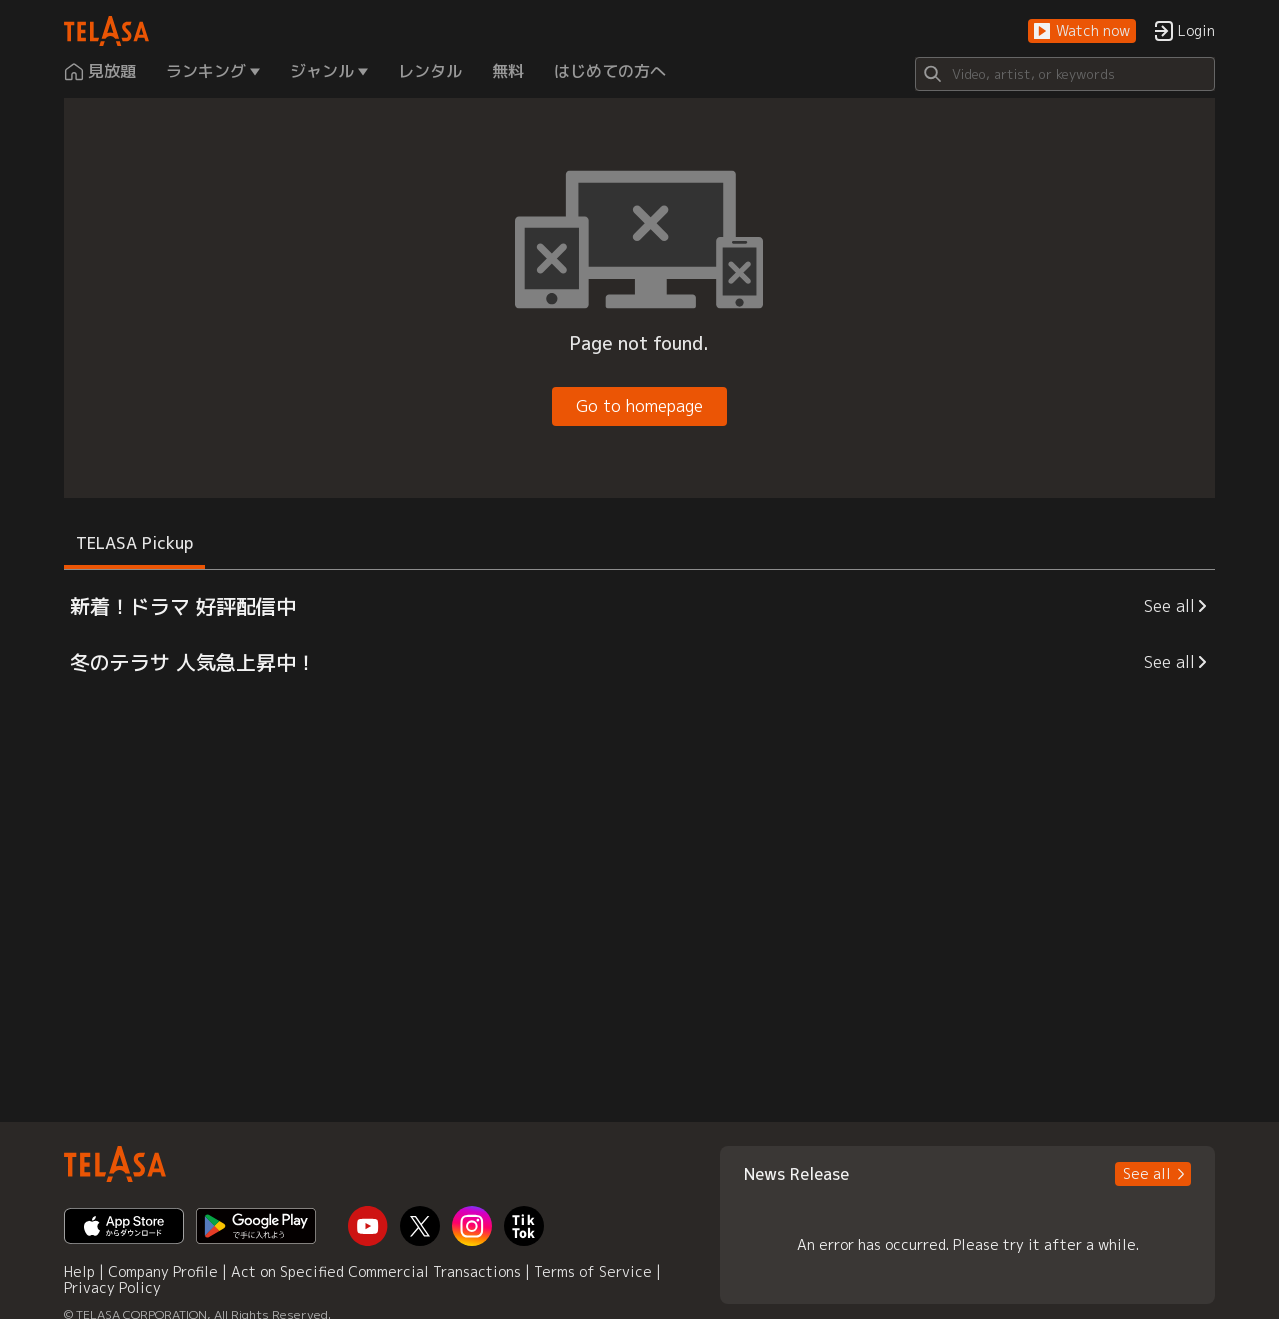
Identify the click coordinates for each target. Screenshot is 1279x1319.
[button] (1082, 31)
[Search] (1065, 74)
